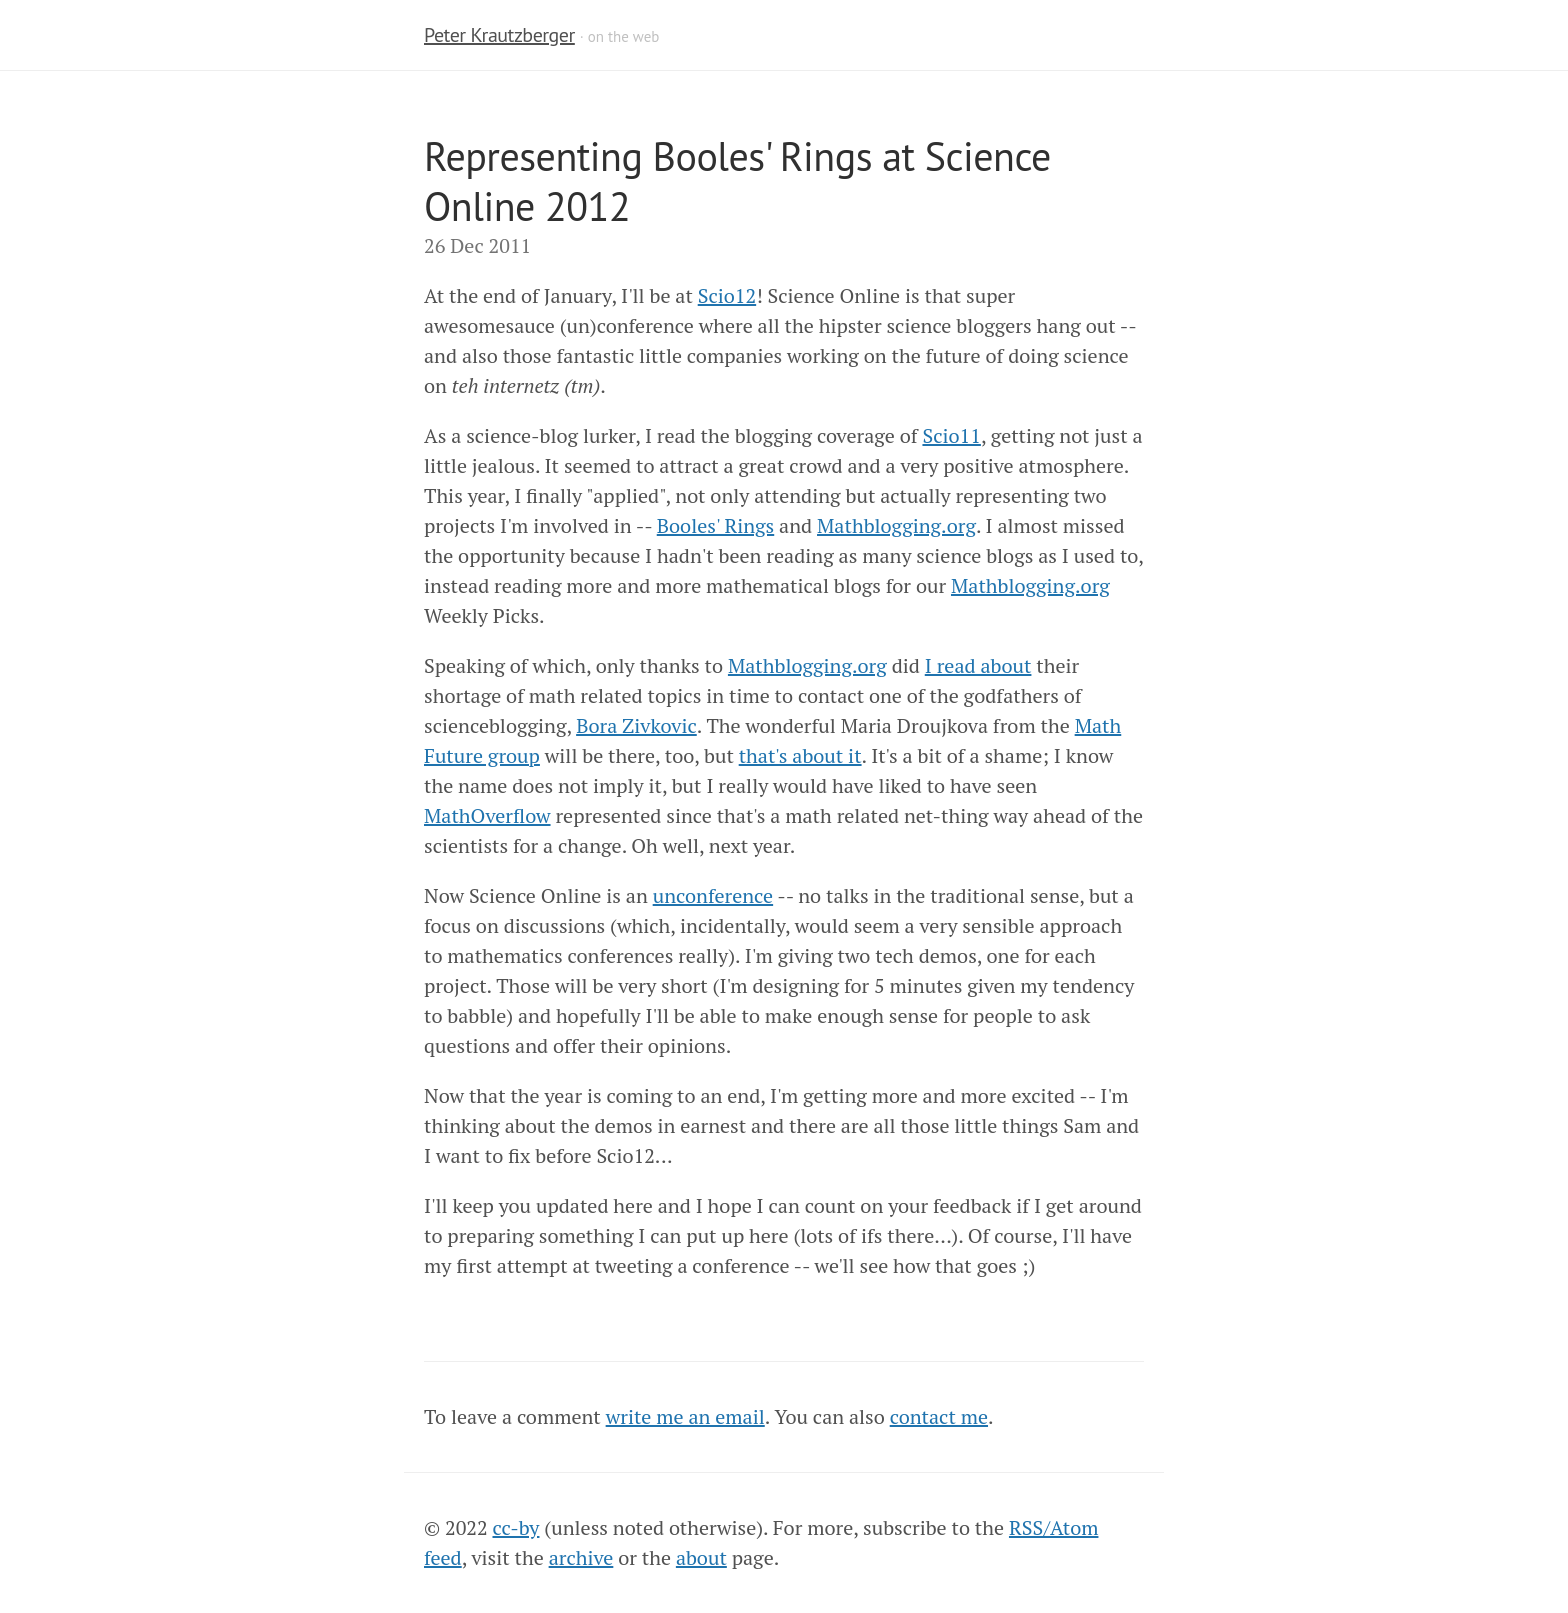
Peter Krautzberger (499, 35)
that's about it (800, 755)
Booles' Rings (715, 525)
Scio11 (951, 435)
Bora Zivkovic (636, 725)
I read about (978, 665)
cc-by (516, 1527)
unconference (713, 895)
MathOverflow (487, 815)
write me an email (685, 1416)
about (701, 1557)
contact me (939, 1416)
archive (581, 1557)
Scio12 (727, 295)
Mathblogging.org (896, 525)
